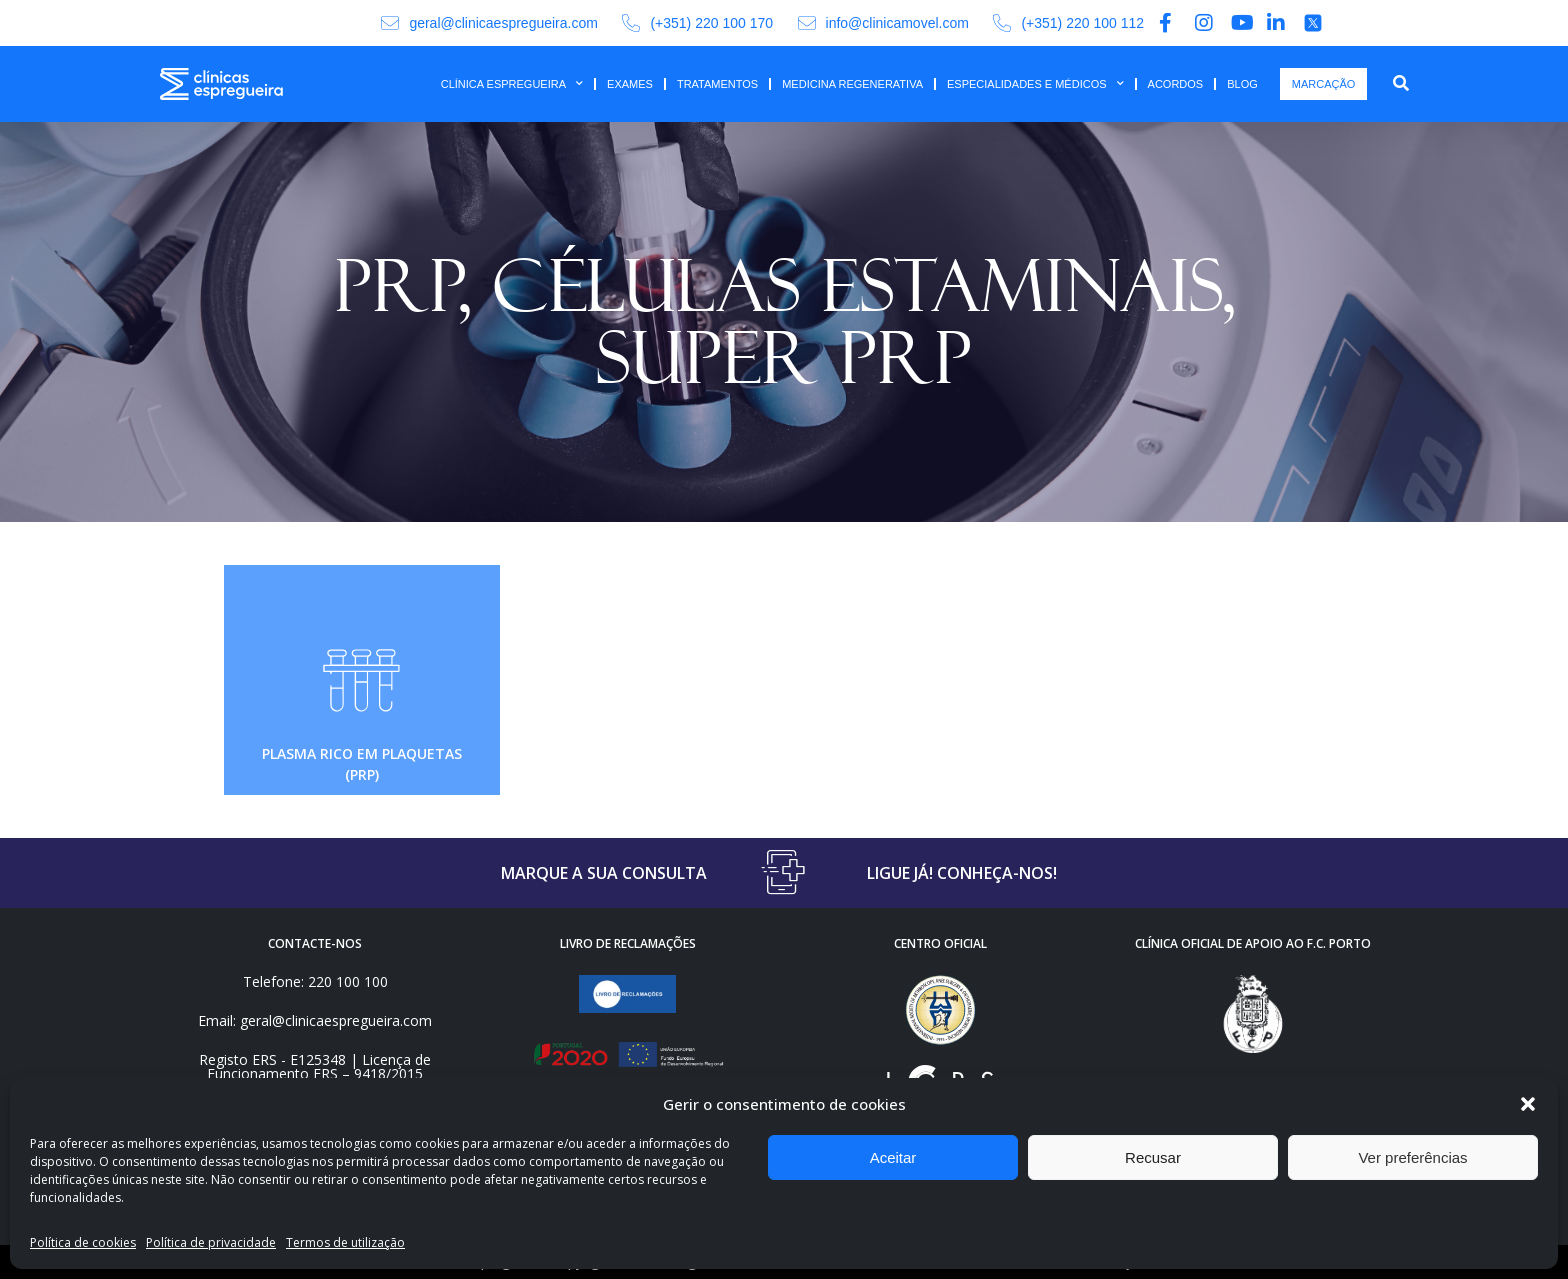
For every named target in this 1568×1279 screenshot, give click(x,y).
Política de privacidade (211, 1242)
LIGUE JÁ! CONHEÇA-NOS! (962, 873)
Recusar (1153, 1157)
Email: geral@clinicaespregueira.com (315, 1020)
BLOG (1242, 84)
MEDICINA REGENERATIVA (852, 84)
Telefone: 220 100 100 (315, 981)
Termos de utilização (345, 1242)
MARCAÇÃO (1324, 84)
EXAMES (630, 84)
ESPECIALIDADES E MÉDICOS (1035, 84)
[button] (1528, 1104)
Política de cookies (83, 1242)
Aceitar (893, 1157)
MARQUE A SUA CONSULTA (604, 873)
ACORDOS (1176, 84)
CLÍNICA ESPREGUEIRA (512, 84)
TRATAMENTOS (717, 84)
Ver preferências (1412, 1157)
